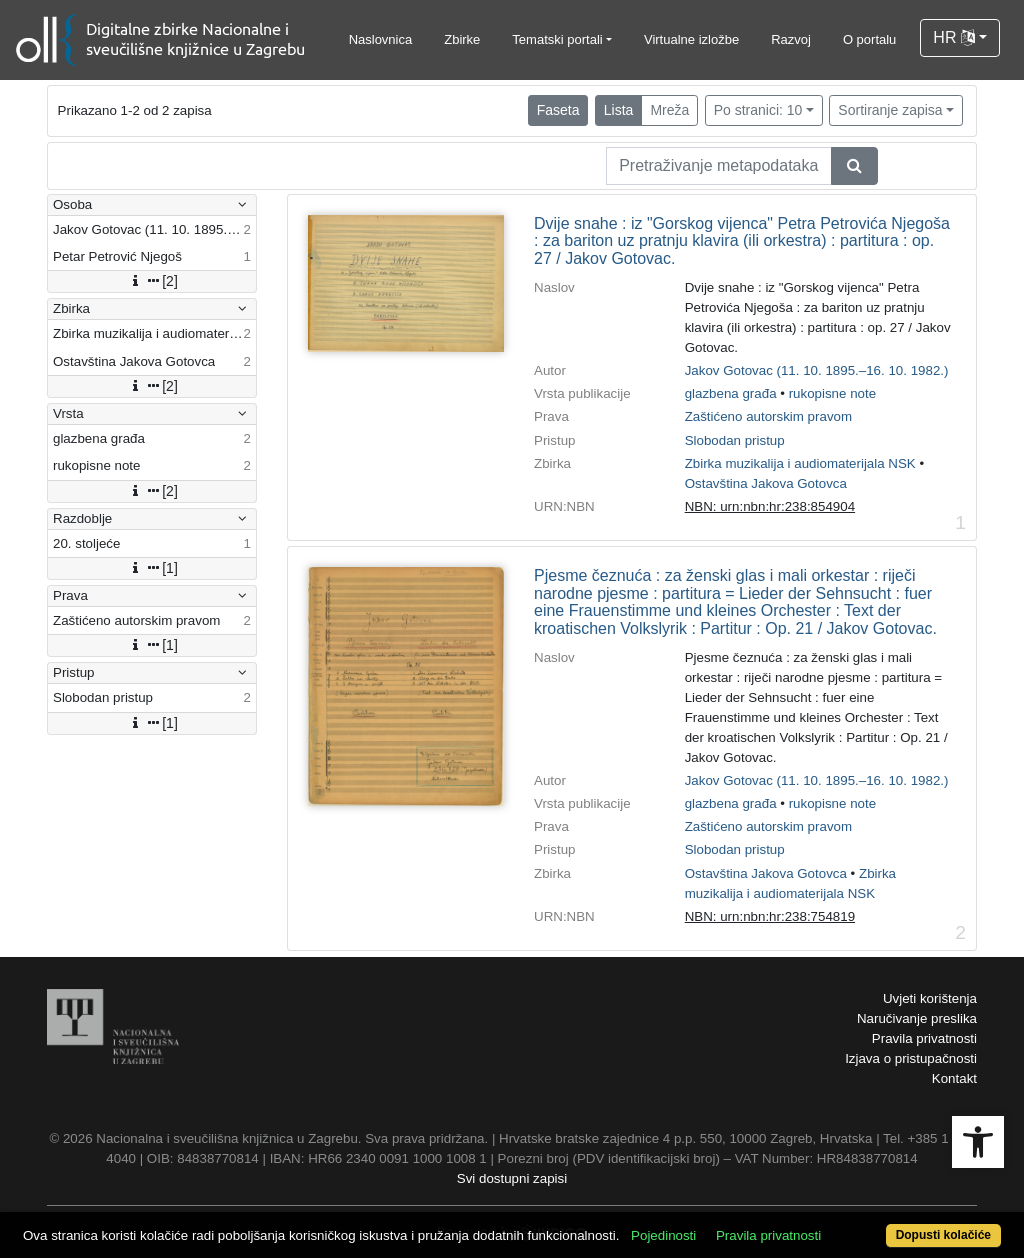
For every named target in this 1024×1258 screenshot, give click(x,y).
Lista (619, 110)
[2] (152, 281)
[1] (152, 568)
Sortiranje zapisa (890, 110)
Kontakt (954, 1078)
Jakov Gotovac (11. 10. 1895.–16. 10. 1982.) (817, 370)
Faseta (558, 110)
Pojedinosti (663, 1235)
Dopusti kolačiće (943, 1235)
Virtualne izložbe (691, 39)
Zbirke (462, 39)
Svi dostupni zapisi (512, 1178)
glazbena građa (731, 393)
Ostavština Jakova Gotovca (766, 483)
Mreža (669, 110)
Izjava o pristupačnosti (911, 1058)
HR (954, 37)
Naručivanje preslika (917, 1018)
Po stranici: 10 (758, 110)
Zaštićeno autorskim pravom (768, 416)
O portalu (869, 39)
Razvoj (791, 39)
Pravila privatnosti (924, 1038)
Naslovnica (381, 39)
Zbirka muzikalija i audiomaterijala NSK (800, 463)
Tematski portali (557, 39)
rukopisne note (832, 393)
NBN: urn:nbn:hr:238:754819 (770, 916)
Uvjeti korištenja (930, 998)
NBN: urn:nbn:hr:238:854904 (770, 506)
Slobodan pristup (735, 440)
